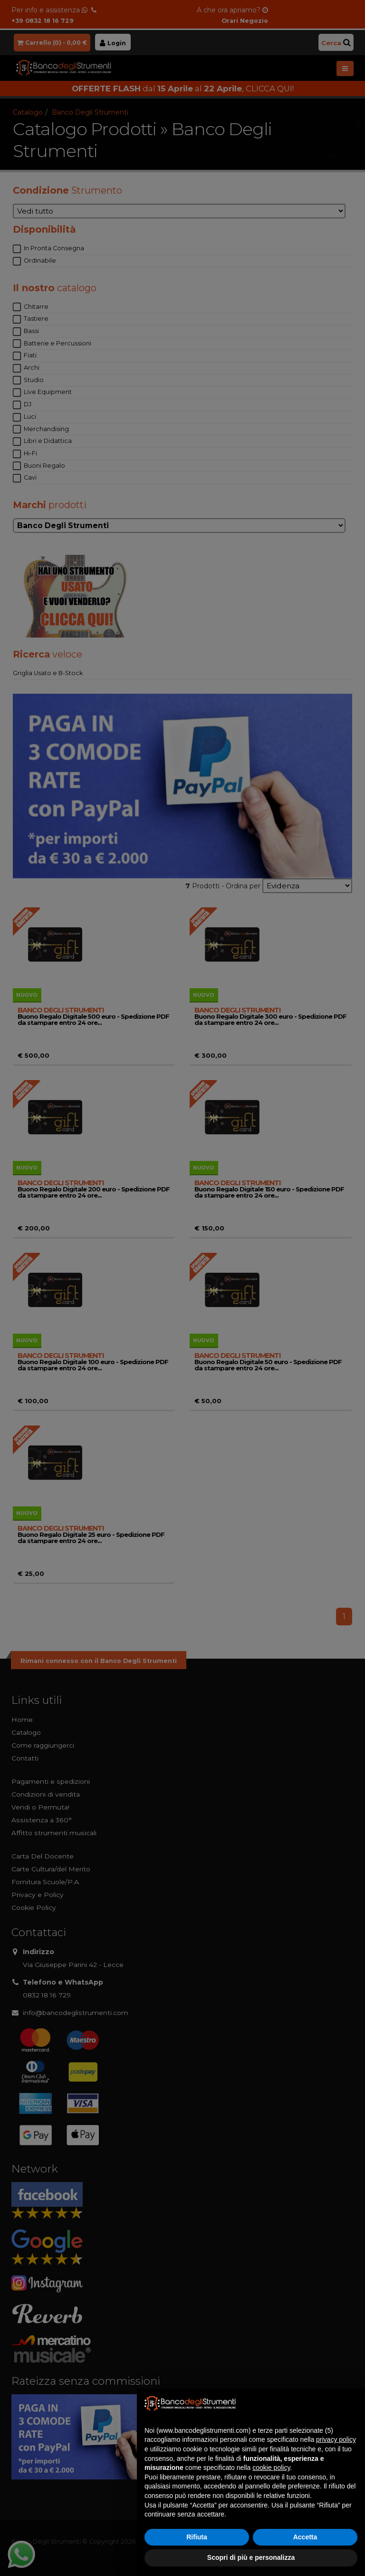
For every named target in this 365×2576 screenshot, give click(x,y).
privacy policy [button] (336, 2439)
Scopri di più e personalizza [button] (251, 2557)
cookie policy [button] (271, 2467)
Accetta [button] (305, 2537)
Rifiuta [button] (196, 2537)
